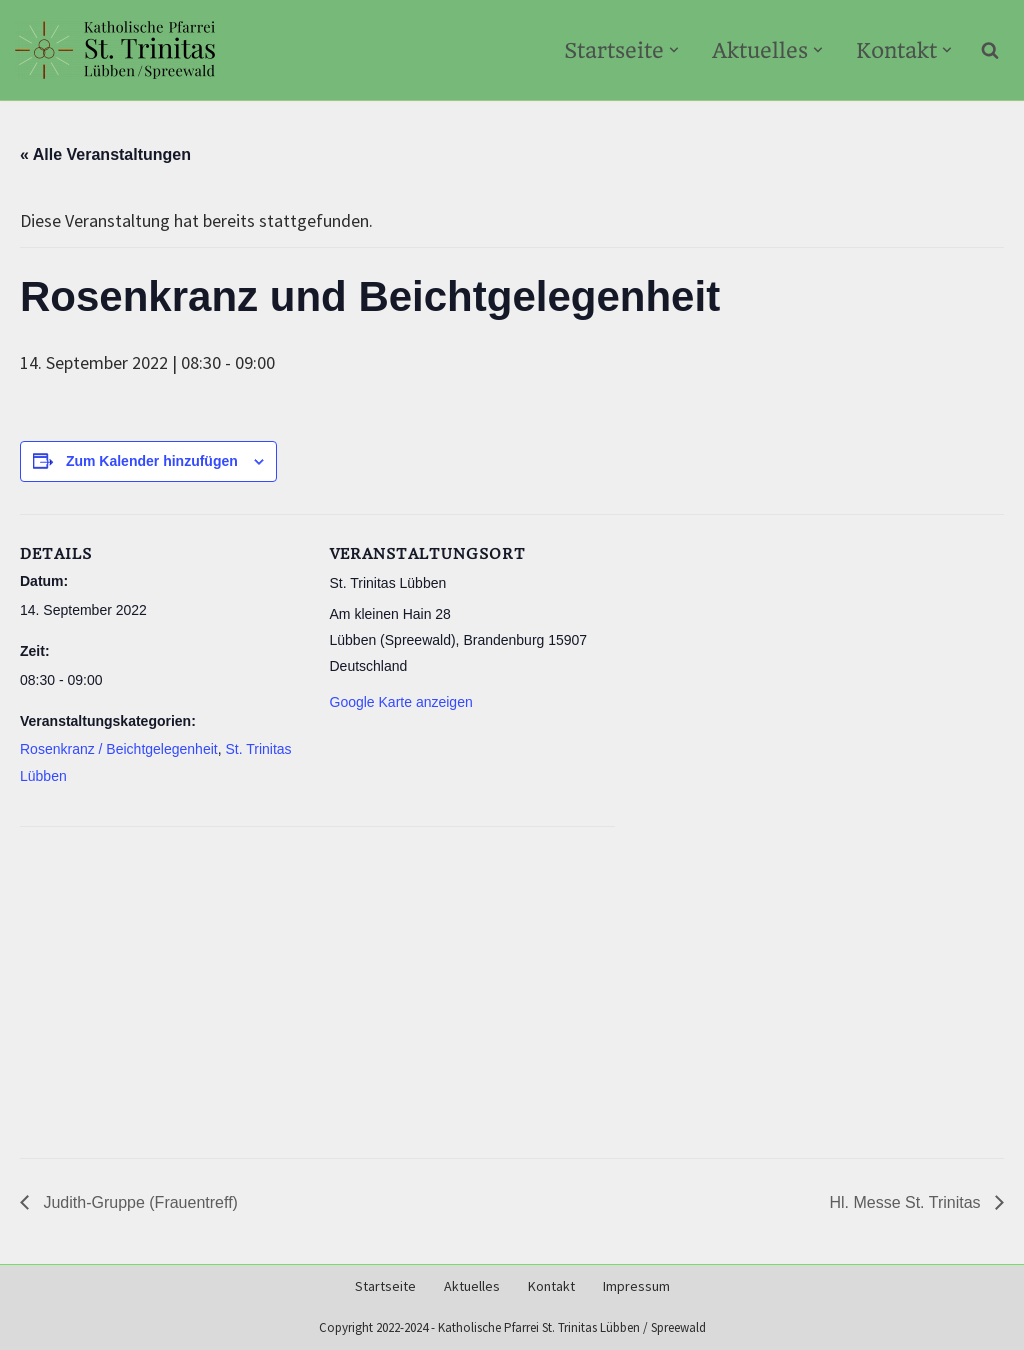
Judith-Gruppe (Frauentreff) (138, 1202)
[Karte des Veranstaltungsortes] (317, 984)
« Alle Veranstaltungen (105, 154)
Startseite (385, 1286)
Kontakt (551, 1286)
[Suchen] (990, 50)
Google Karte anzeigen (401, 702)
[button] (674, 50)
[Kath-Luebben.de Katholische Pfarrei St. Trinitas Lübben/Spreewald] (115, 50)
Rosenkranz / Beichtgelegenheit (119, 749)
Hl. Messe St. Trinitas (907, 1202)
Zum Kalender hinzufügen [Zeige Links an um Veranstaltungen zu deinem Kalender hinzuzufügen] (152, 461)
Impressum (636, 1286)
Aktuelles (472, 1286)
